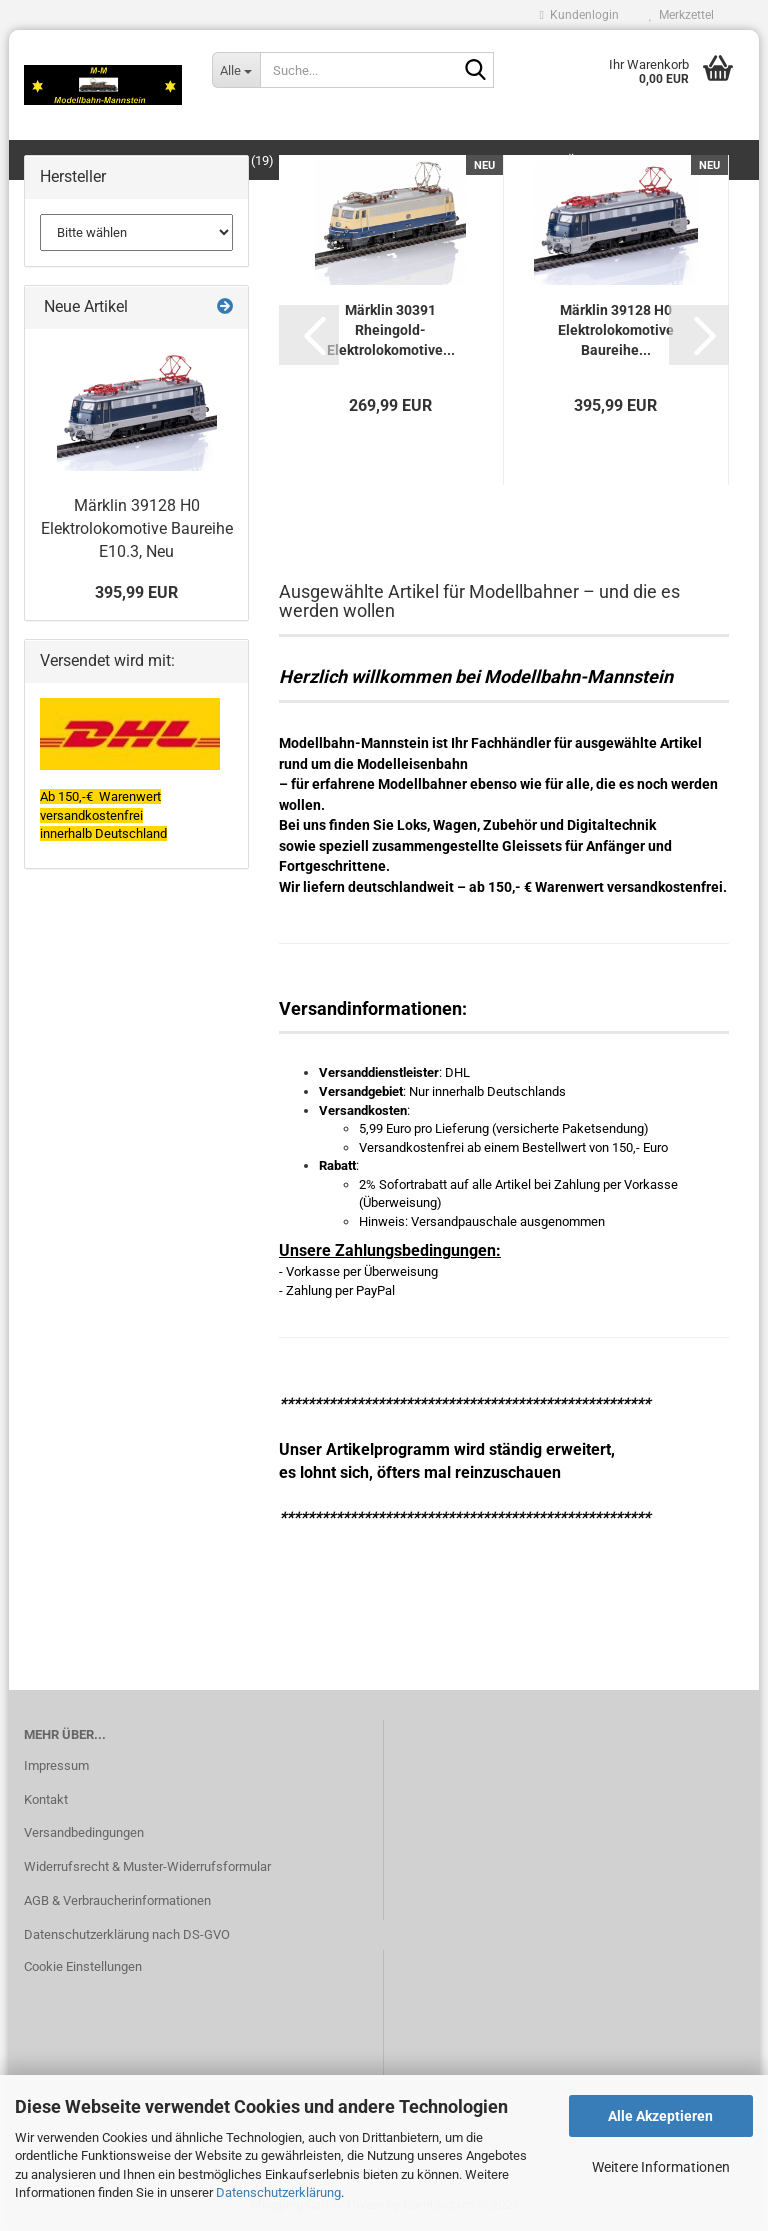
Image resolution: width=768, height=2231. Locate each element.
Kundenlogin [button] (579, 15)
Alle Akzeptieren (660, 2116)
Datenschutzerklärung (278, 2192)
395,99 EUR (136, 592)
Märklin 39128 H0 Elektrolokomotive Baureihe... (616, 330)
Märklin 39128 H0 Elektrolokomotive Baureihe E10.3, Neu (137, 528)
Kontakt (46, 1799)
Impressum (56, 1765)
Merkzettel (681, 15)
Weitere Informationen (661, 2167)
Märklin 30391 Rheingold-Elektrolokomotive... (391, 330)
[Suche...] (236, 70)
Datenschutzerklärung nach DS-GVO (127, 1934)
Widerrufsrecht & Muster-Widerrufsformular (147, 1866)
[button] (309, 335)
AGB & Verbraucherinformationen (117, 1900)
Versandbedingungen (84, 1832)
